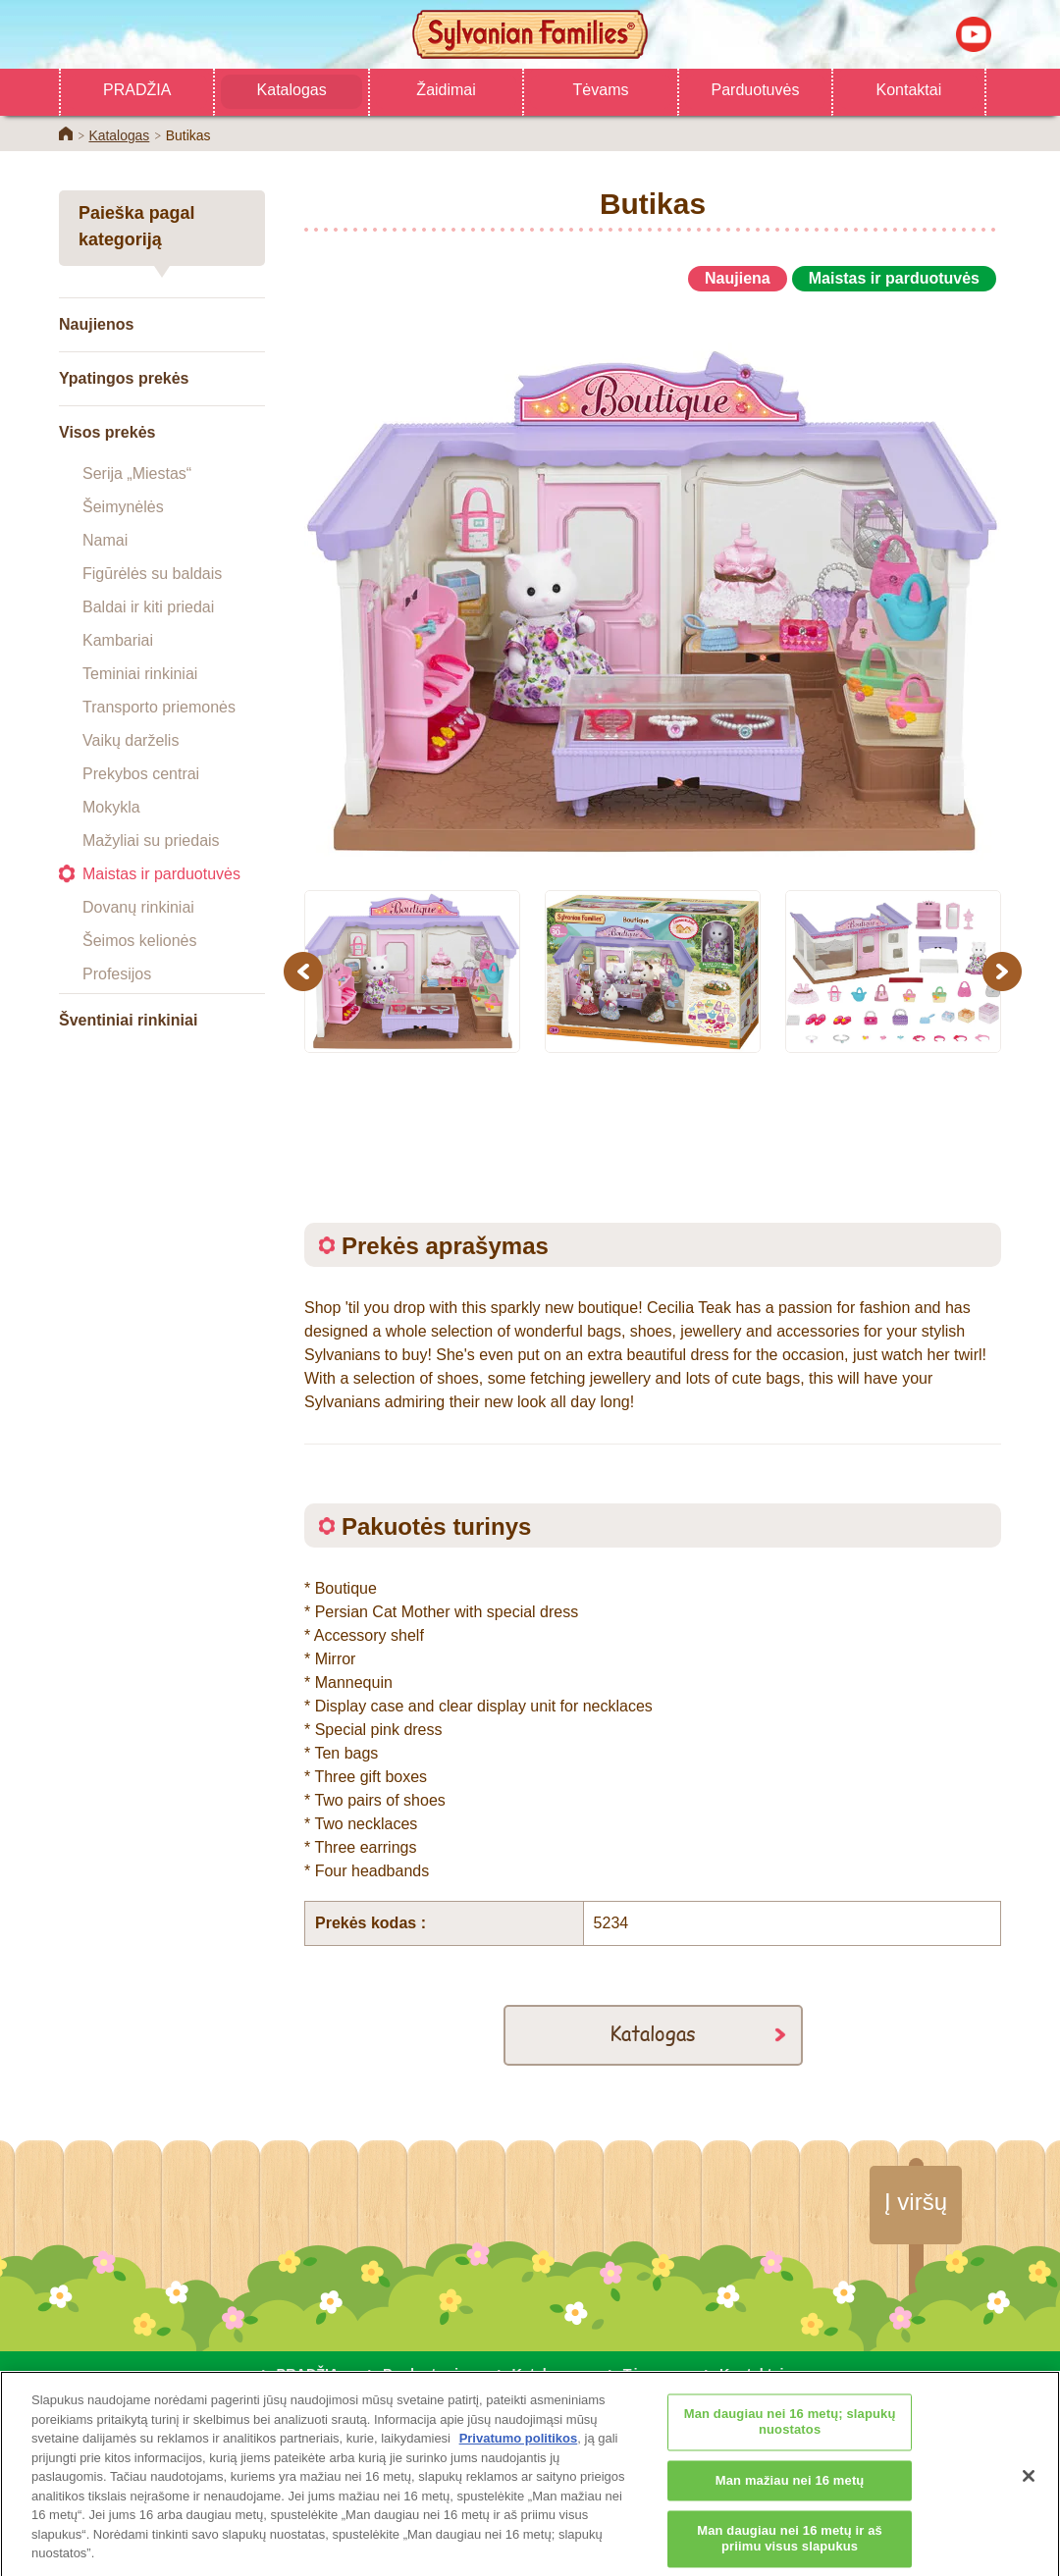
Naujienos (96, 324)
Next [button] (1004, 971)
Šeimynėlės (123, 507)
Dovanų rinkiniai (138, 907)
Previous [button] (306, 971)
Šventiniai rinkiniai (128, 1020)
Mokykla (111, 807)
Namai (105, 540)
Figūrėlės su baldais (152, 573)
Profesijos (116, 974)
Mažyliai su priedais (151, 840)
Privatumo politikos (518, 2450)
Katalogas (292, 89)
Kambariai (117, 640)
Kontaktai (909, 89)
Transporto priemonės (159, 707)
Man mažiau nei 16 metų (790, 2492)
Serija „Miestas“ (136, 473)
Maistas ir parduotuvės (161, 874)
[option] (652, 582)
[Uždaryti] (1028, 2487)
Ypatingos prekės (124, 378)
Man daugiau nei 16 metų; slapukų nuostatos (790, 2433)
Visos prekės (107, 432)
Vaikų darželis (130, 740)
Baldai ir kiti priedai (148, 607)
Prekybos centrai (140, 773)
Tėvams (601, 89)
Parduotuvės (756, 89)
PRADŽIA (137, 89)
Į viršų (915, 2201)
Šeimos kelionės (139, 940)
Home (66, 133)
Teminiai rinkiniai (139, 673)
